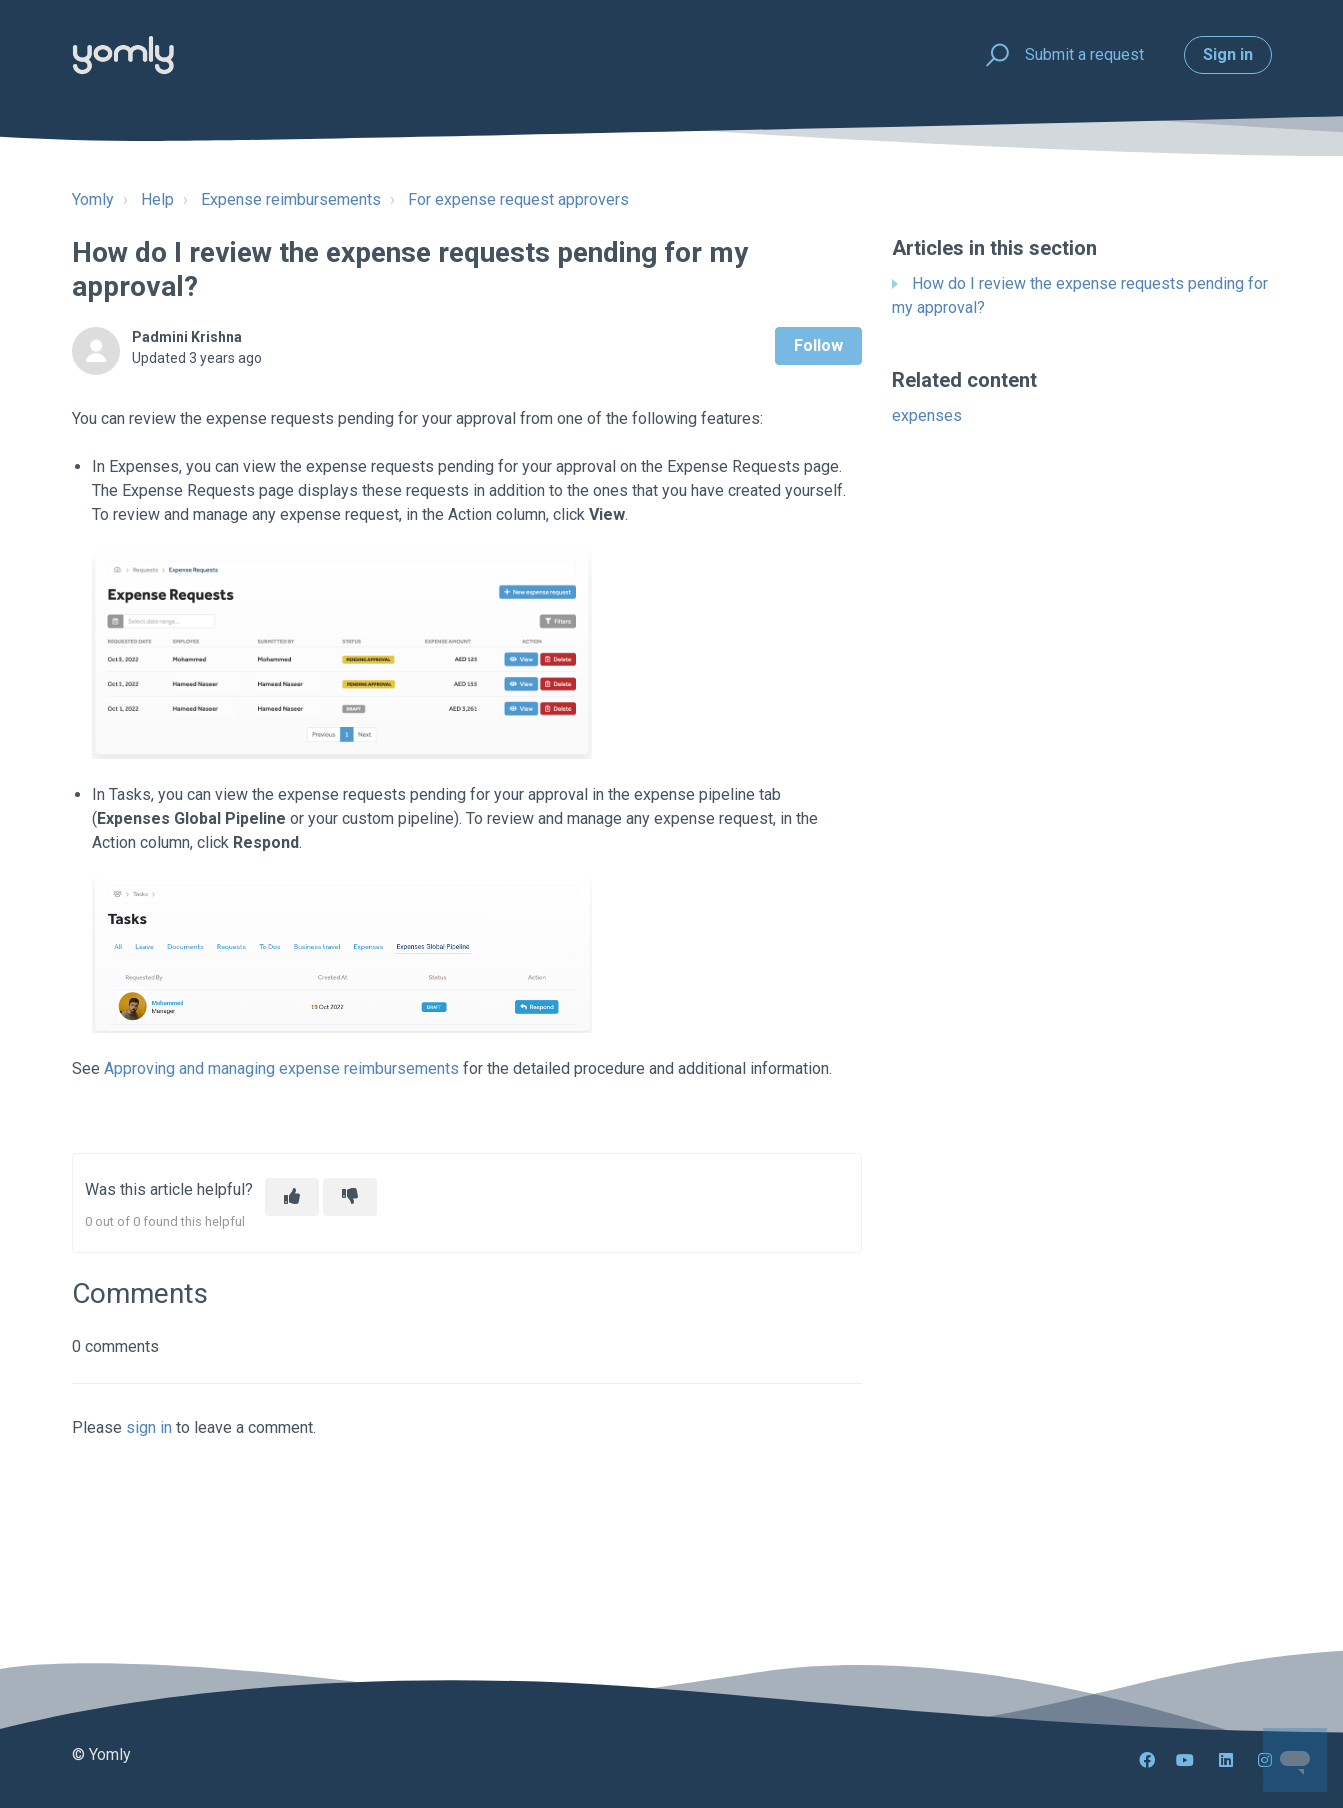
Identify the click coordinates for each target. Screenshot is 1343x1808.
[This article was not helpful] (350, 1197)
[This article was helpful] (292, 1197)
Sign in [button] (1228, 54)
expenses (927, 415)
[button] (994, 55)
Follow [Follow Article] (818, 345)
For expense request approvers (518, 199)
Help (157, 199)
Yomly (93, 199)
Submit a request (1084, 54)
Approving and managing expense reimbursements (281, 1068)
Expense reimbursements (291, 199)
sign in (149, 1427)
